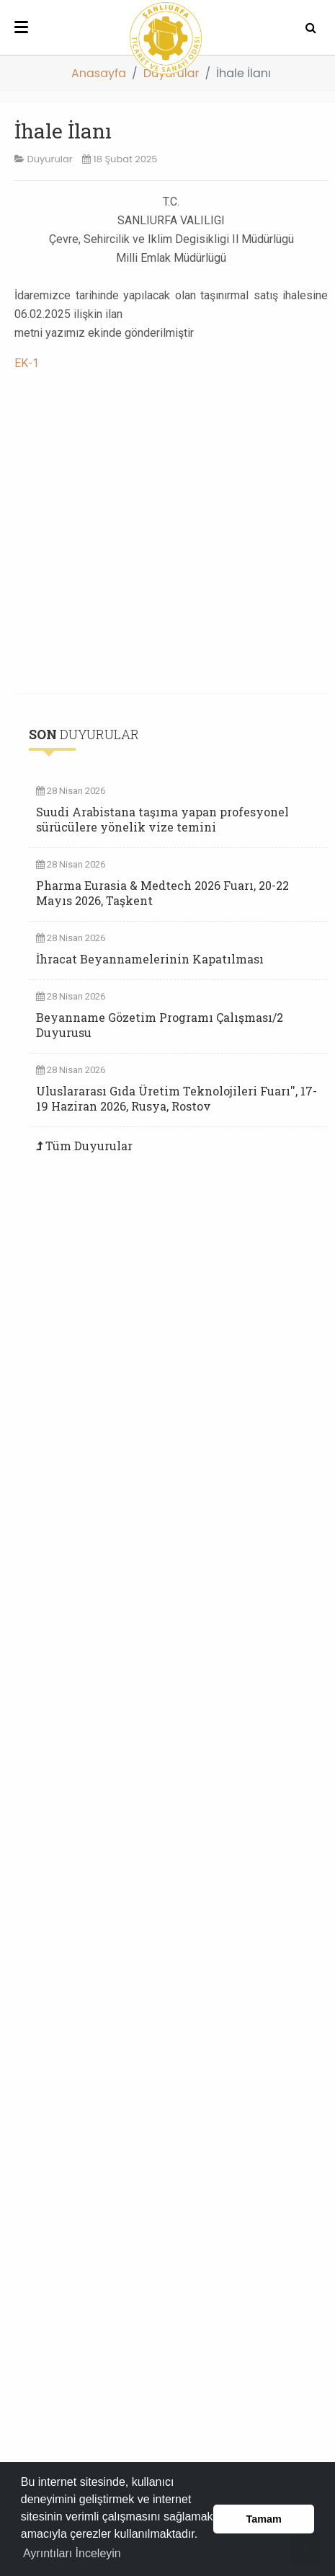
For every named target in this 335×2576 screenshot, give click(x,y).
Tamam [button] (264, 2519)
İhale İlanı (63, 131)
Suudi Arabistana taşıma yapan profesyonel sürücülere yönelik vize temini (162, 819)
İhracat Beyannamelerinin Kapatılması (150, 958)
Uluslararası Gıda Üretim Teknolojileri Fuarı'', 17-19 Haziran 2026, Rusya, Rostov (176, 1098)
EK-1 (26, 363)
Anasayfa (98, 73)
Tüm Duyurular (89, 1145)
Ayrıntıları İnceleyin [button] (72, 2553)
